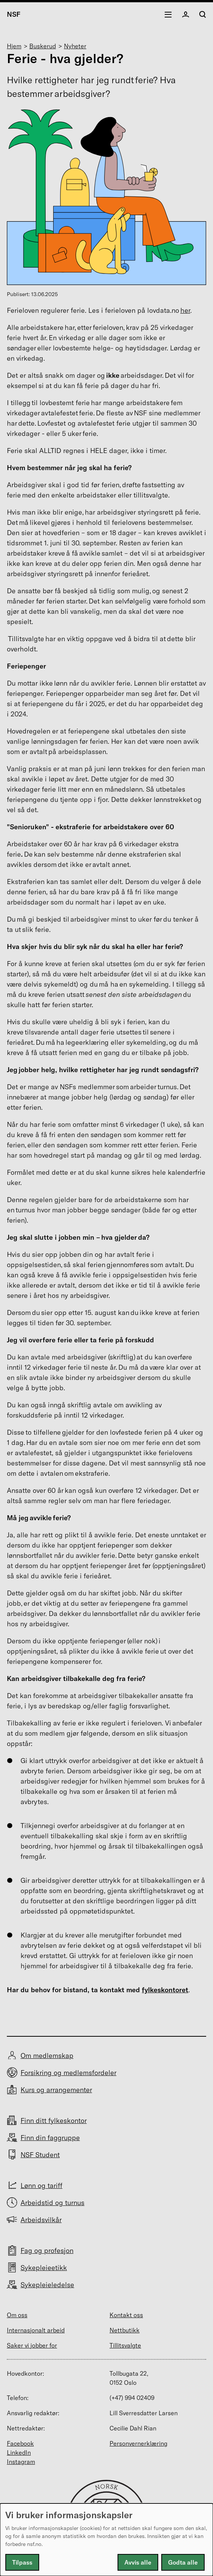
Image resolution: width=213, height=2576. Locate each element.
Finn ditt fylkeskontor (54, 2120)
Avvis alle (137, 2562)
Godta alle (183, 2562)
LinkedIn (19, 2452)
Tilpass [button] (22, 2562)
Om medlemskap (47, 2055)
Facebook (20, 2443)
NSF (14, 14)
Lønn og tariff (41, 2185)
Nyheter (75, 46)
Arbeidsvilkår (41, 2219)
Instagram (21, 2461)
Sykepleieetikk (44, 2267)
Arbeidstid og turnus (52, 2202)
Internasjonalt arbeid (36, 2330)
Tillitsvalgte (125, 2345)
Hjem (14, 46)
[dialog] (106, 2539)
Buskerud (42, 46)
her (185, 310)
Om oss (17, 2315)
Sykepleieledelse (47, 2284)
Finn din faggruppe (50, 2137)
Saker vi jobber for (32, 2345)
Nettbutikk (125, 2330)
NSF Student (40, 2154)
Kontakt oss (126, 2315)
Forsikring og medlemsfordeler (68, 2072)
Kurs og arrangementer (56, 2089)
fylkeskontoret (165, 1989)
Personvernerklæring (138, 2443)
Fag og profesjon (47, 2250)
